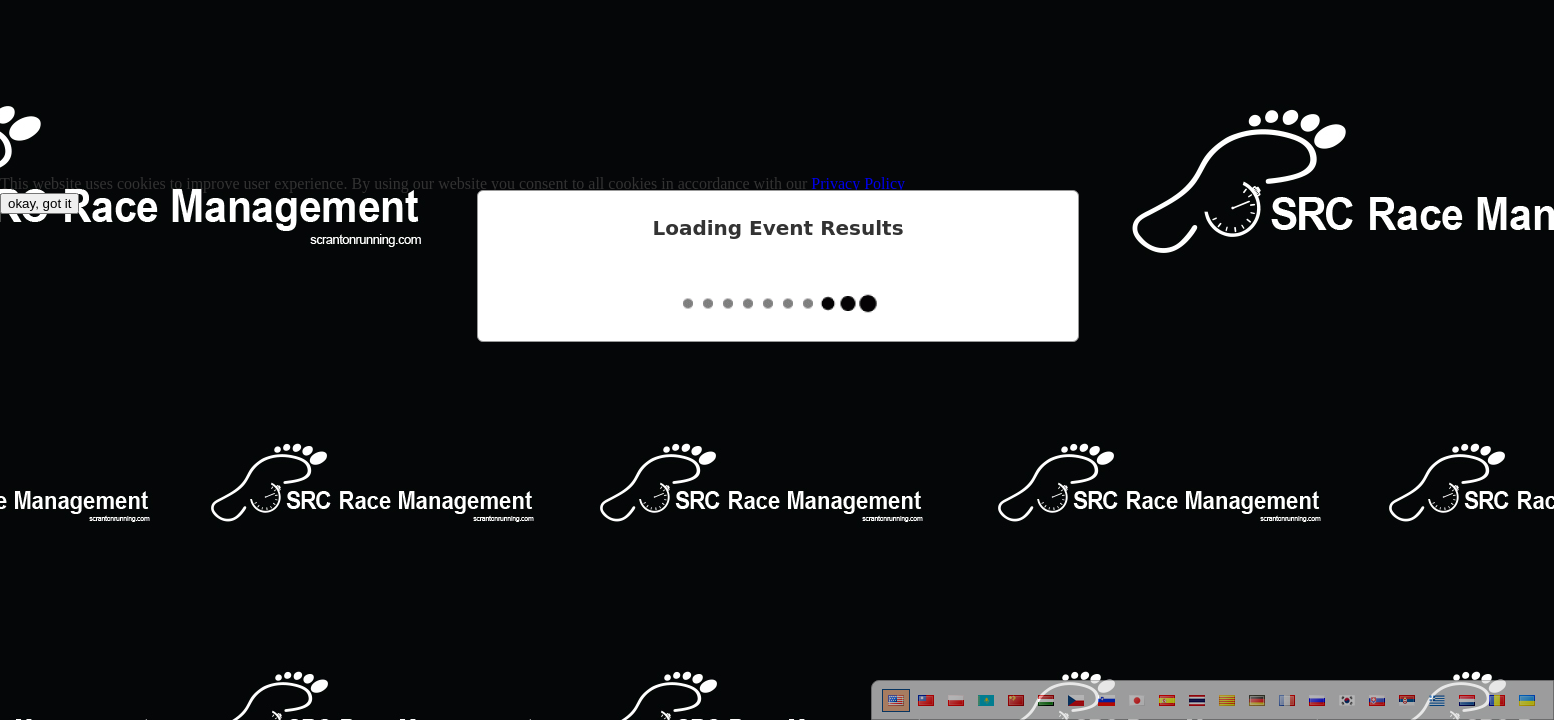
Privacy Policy (858, 183)
